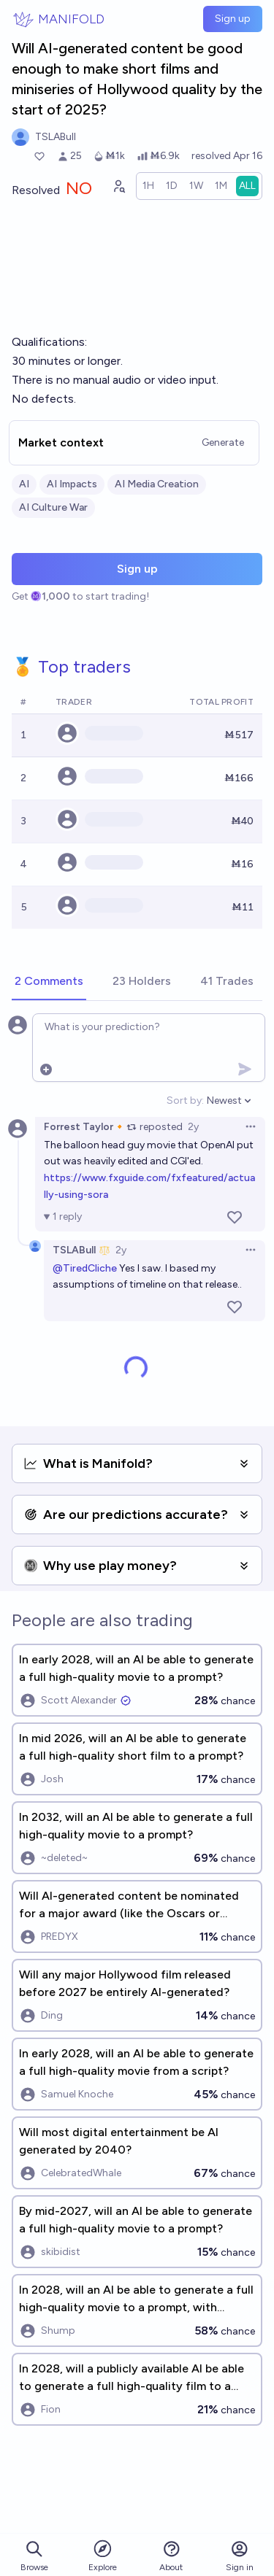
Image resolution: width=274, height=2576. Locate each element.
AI (24, 484)
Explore (102, 2555)
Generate (223, 442)
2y (193, 1127)
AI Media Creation (157, 484)
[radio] (148, 186)
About (171, 2556)
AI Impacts (72, 484)
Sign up (233, 18)
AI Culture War (53, 507)
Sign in (240, 2556)
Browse (34, 2556)
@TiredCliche (85, 1268)
